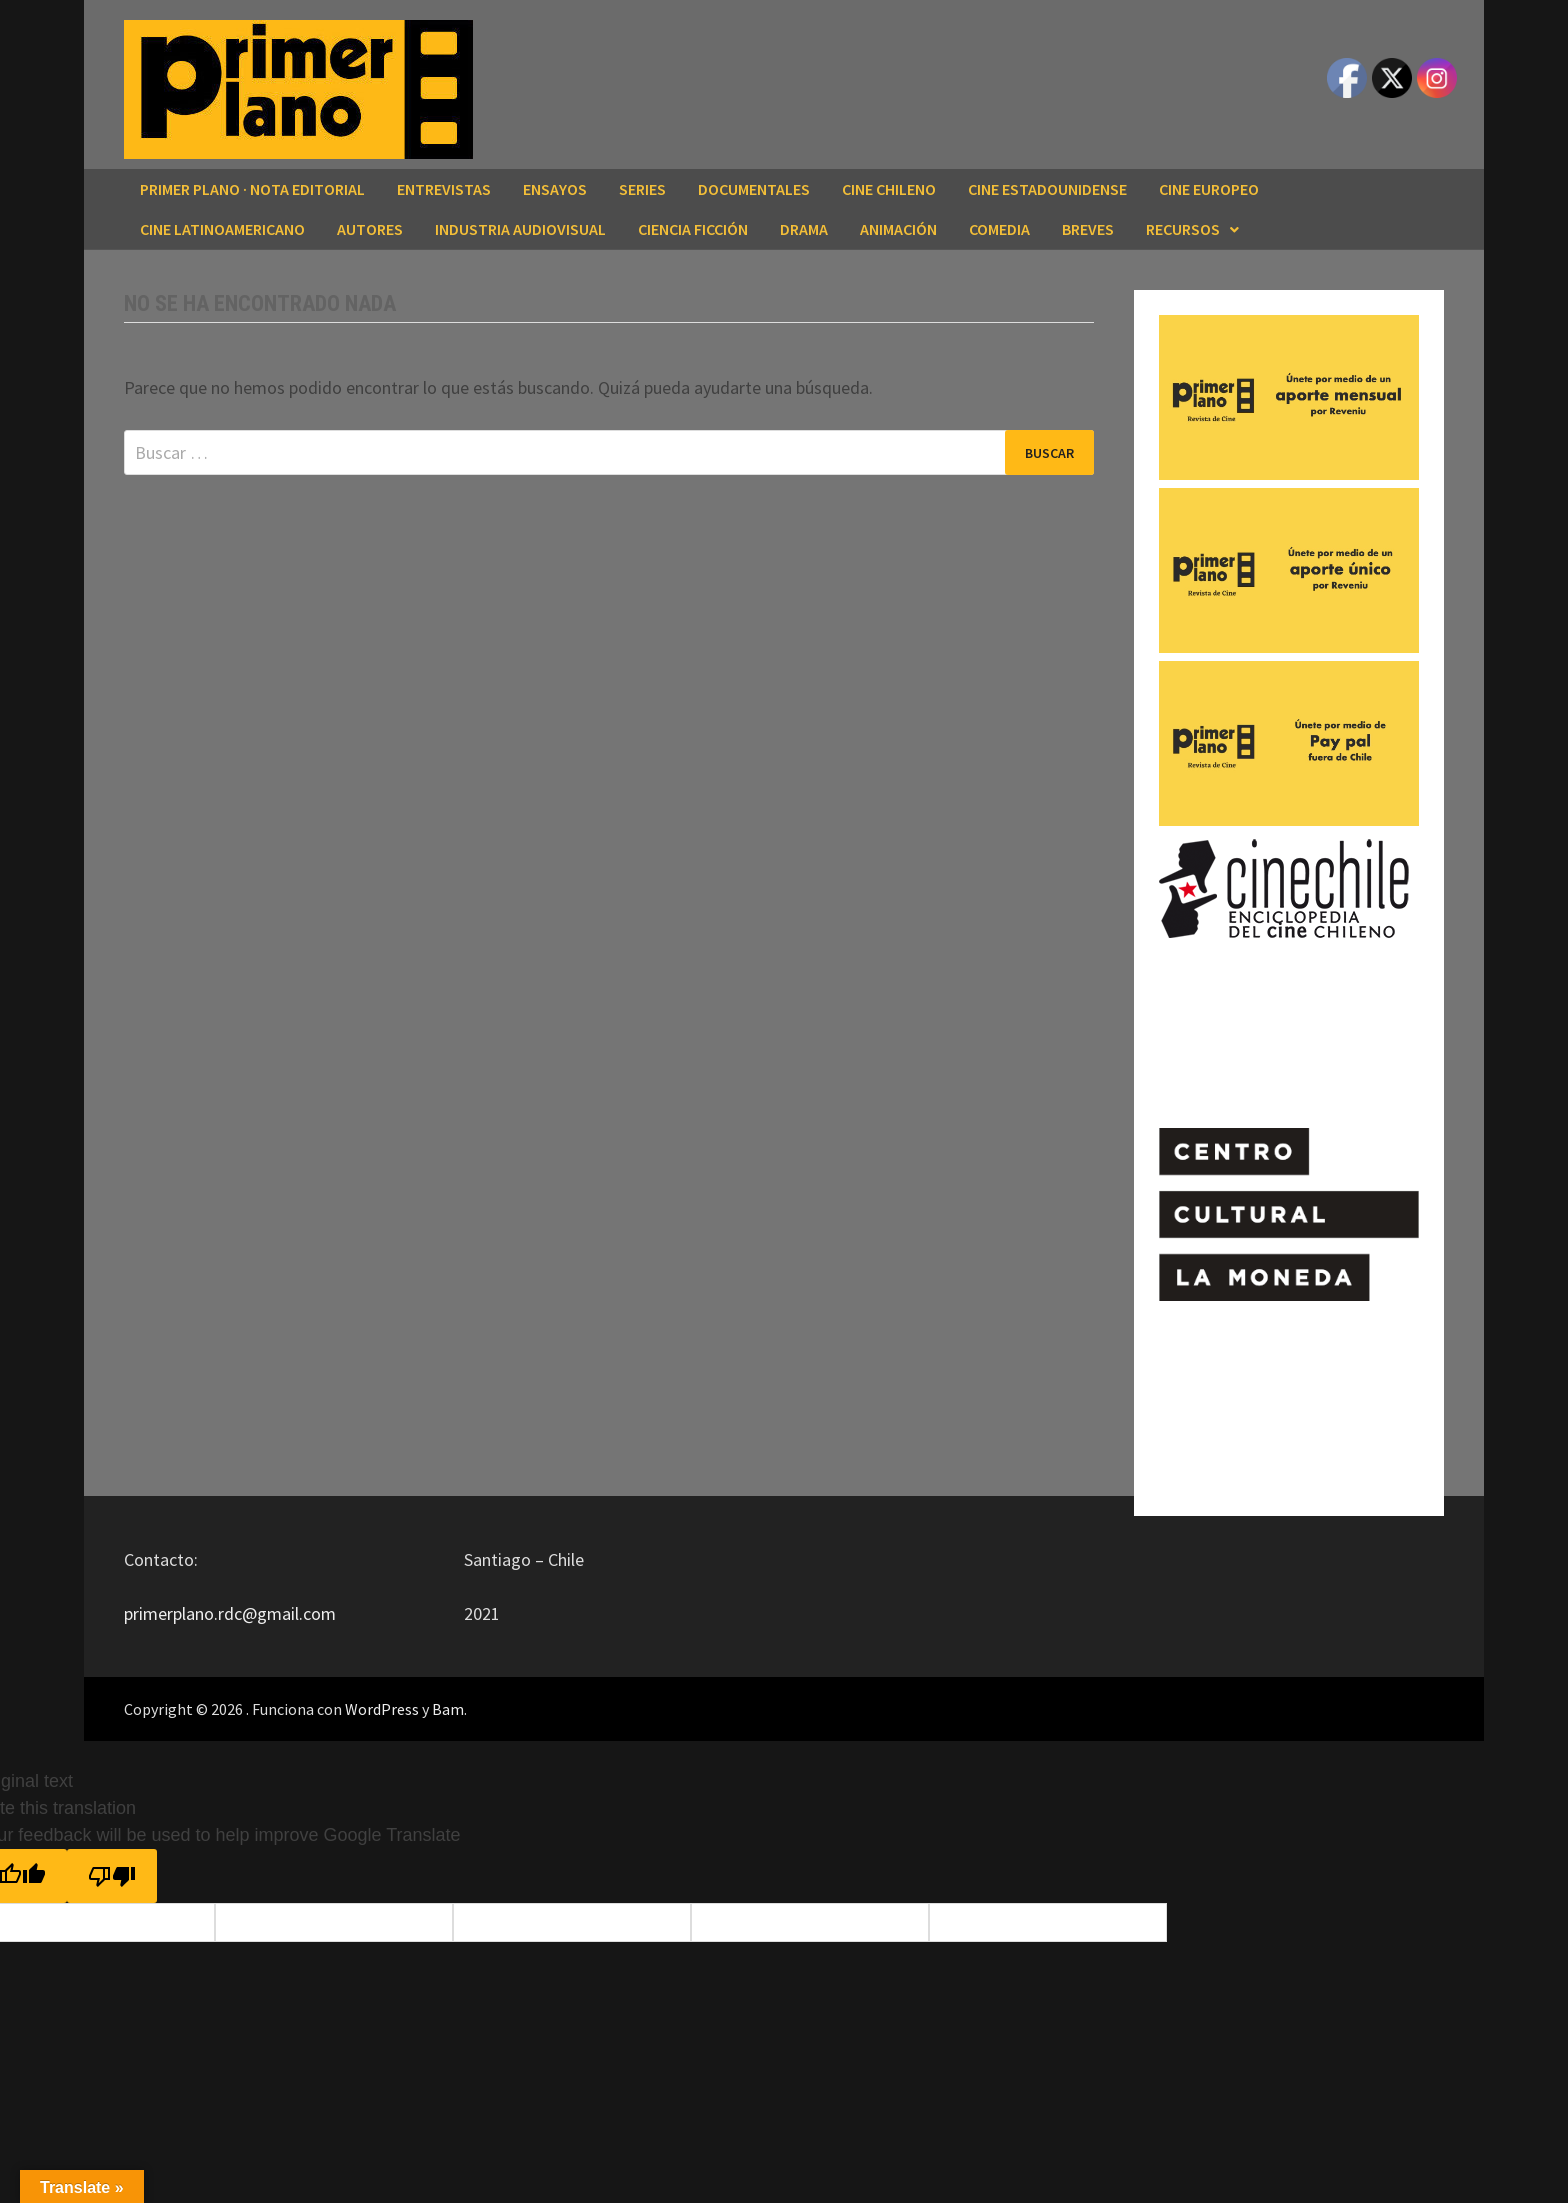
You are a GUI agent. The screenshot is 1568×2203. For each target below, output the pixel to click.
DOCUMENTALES (754, 189)
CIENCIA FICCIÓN (693, 229)
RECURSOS (1183, 229)
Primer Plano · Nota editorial (252, 189)
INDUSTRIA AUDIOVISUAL (520, 229)
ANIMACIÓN (898, 229)
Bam (448, 1709)
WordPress (382, 1709)
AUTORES (370, 229)
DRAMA (804, 229)
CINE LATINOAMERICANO (222, 229)
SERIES (642, 189)
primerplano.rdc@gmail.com (230, 1613)
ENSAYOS (555, 189)
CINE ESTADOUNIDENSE (1047, 189)
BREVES (1088, 229)
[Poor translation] (112, 1876)
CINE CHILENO (889, 189)
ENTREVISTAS (444, 189)
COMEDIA (999, 229)
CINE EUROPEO (1209, 189)
